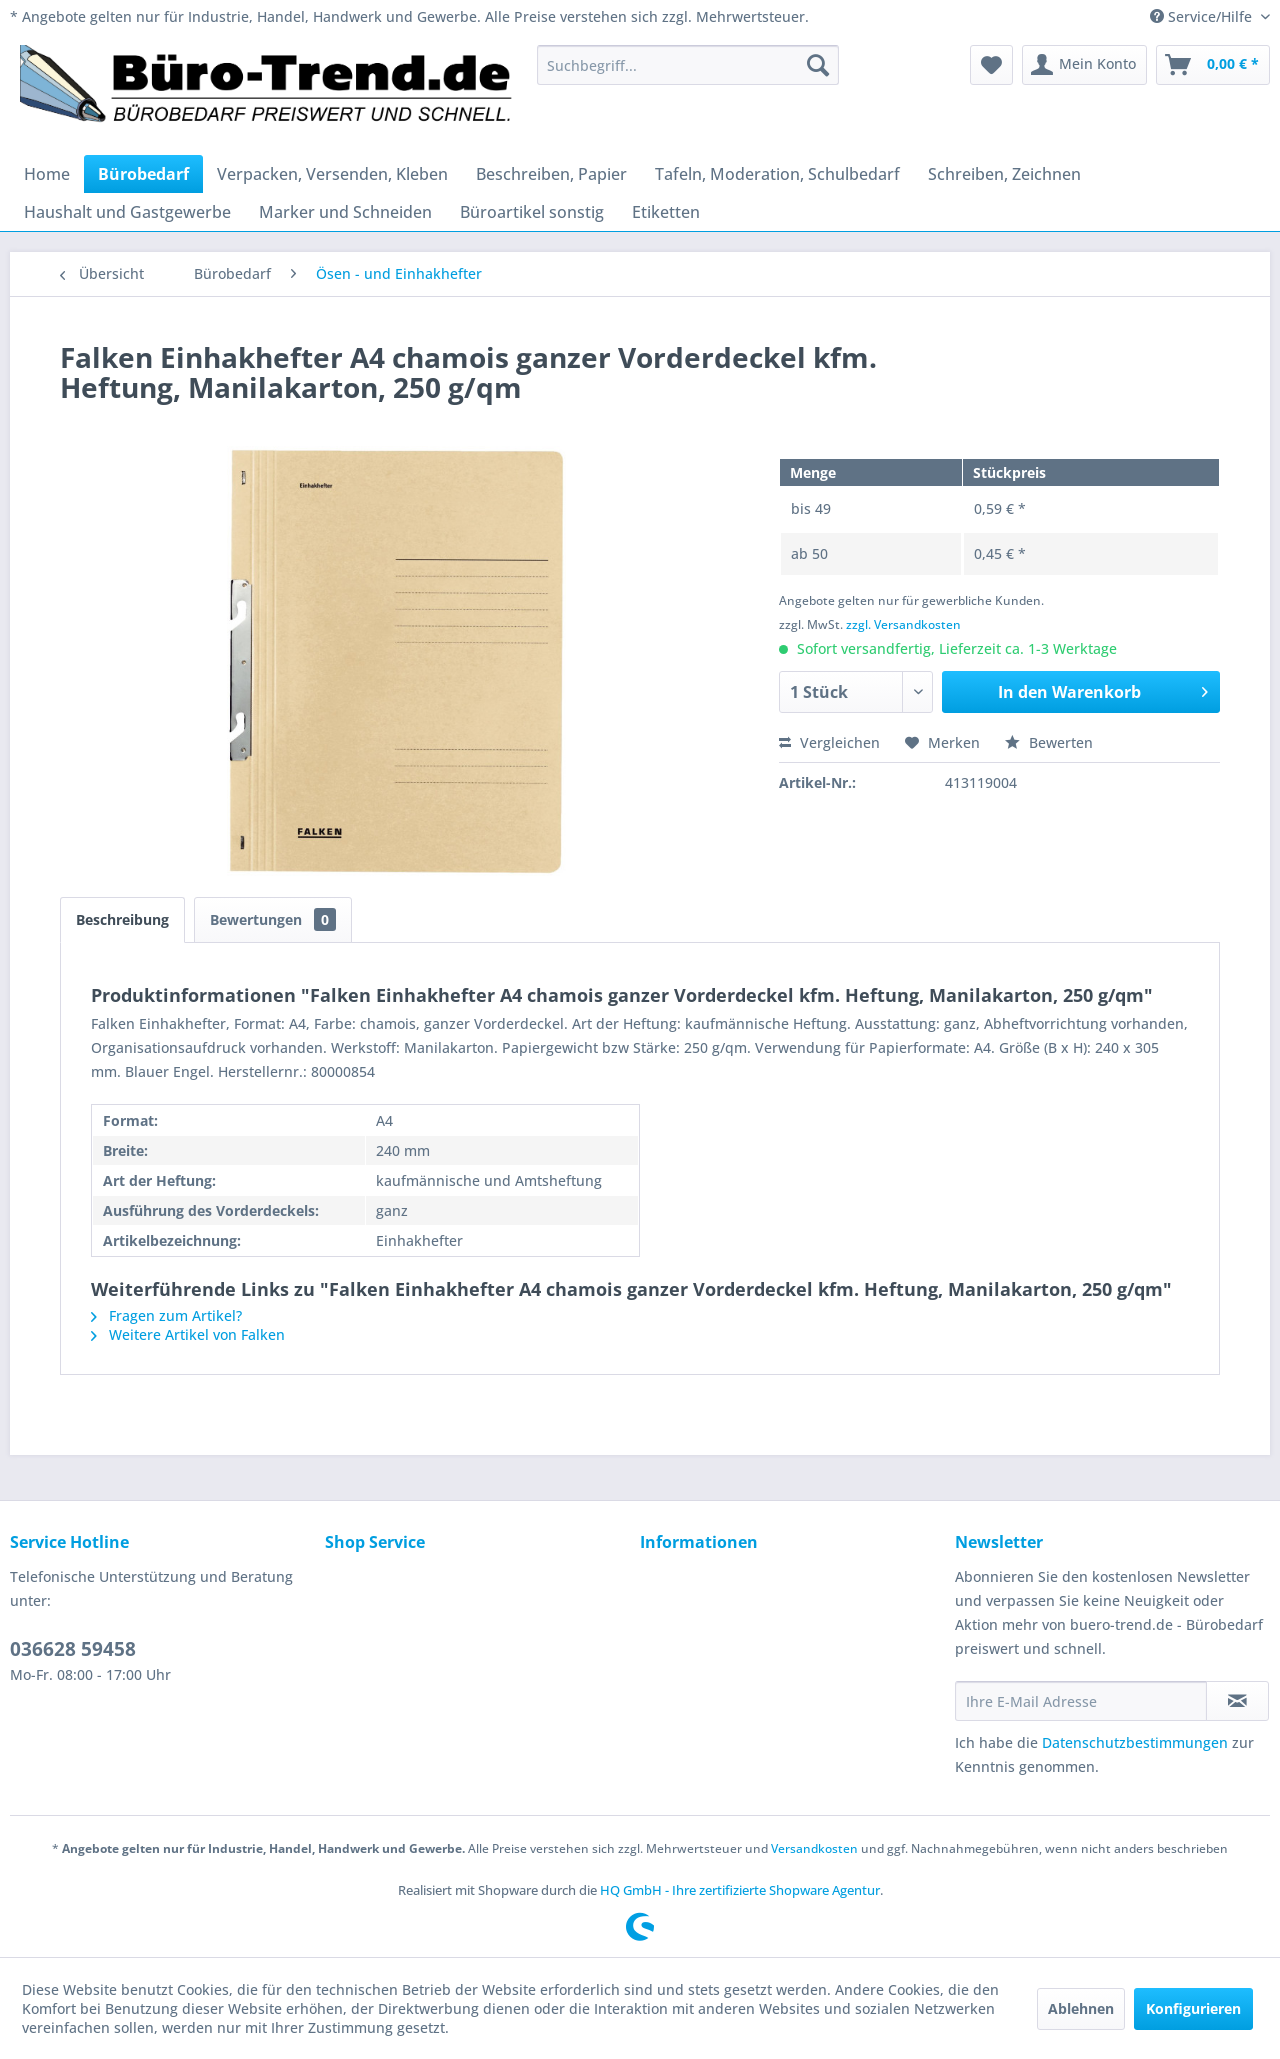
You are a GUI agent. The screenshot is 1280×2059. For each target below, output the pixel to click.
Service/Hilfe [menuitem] (1203, 16)
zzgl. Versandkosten (903, 624)
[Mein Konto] (1084, 65)
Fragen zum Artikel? (166, 1315)
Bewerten (1049, 742)
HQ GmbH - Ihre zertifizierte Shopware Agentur (740, 1890)
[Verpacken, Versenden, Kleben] (332, 174)
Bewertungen (273, 919)
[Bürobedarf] (143, 174)
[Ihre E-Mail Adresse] (1081, 1701)
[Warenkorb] (1213, 65)
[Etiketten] (666, 212)
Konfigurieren (1193, 2008)
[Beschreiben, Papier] (551, 174)
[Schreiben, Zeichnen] (1004, 174)
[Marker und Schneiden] (345, 212)
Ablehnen (1081, 2008)
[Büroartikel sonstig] (532, 212)
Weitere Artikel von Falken (188, 1334)
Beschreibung (122, 919)
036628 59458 (73, 1649)
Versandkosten (814, 1848)
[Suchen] (818, 65)
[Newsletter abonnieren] (1237, 1701)
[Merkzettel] (991, 65)
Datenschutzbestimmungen (1135, 1742)
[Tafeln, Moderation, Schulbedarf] (777, 174)
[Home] (47, 174)
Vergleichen (829, 742)
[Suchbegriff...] (688, 65)
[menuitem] (688, 65)
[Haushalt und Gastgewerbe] (127, 212)
